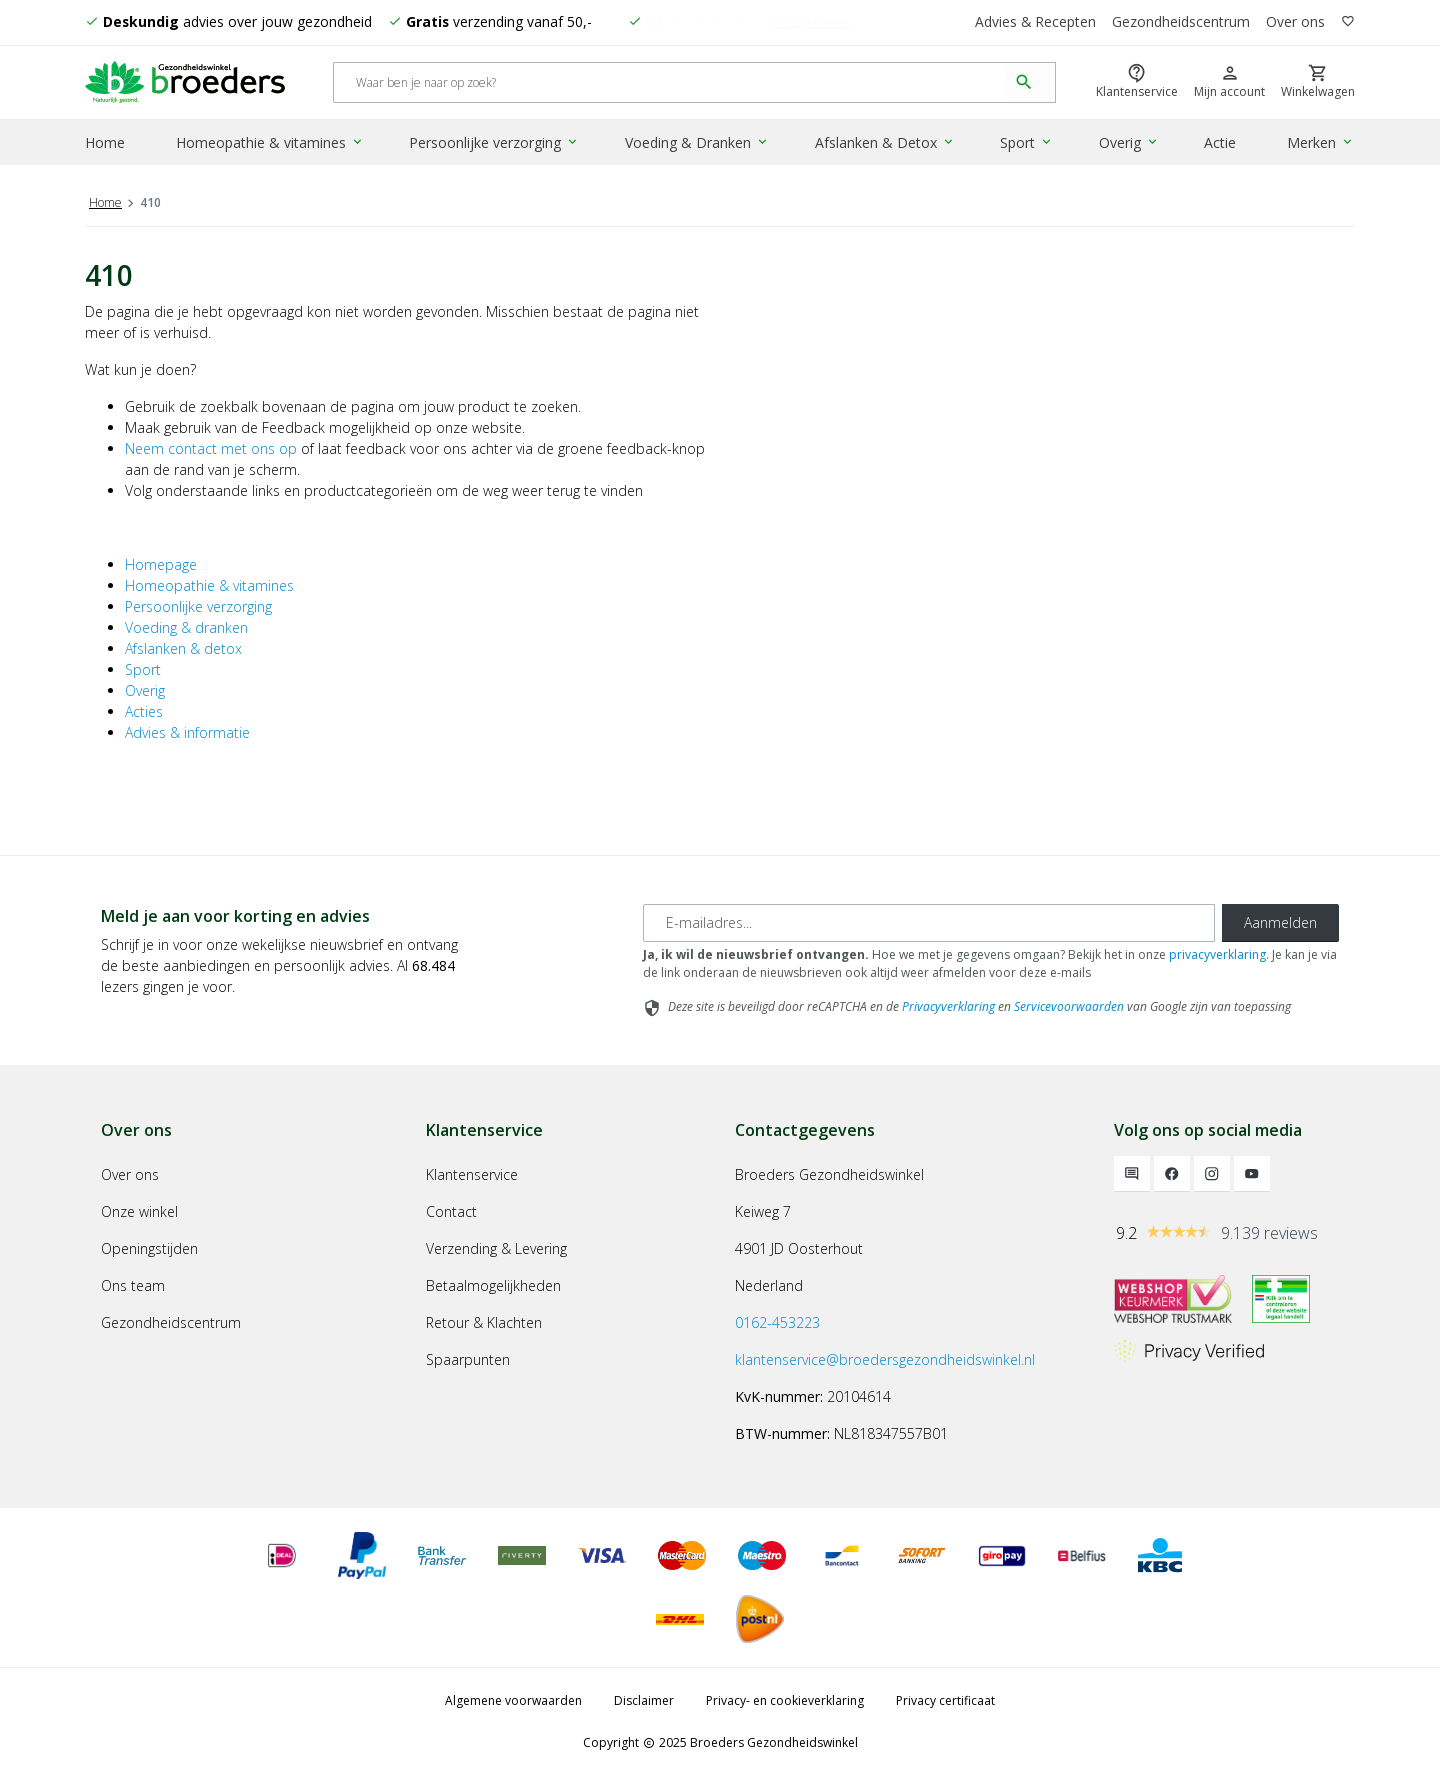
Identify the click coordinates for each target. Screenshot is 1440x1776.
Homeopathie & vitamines (271, 143)
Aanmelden (1280, 922)
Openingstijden (149, 1248)
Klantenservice (472, 1174)
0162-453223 (777, 1322)
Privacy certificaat (945, 1700)
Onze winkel (139, 1211)
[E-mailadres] (929, 923)
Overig (1129, 143)
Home (105, 143)
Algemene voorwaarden (513, 1700)
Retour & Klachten (484, 1322)
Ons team (133, 1285)
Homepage (161, 564)
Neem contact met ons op (211, 448)
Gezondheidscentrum (1181, 22)
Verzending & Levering (496, 1248)
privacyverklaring (1217, 954)
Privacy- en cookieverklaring (785, 1700)
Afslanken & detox (183, 648)
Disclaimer (644, 1700)
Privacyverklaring (948, 1006)
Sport (1026, 143)
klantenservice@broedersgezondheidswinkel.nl (885, 1359)
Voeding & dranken (186, 627)
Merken (1321, 143)
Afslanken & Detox (885, 143)
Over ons (1295, 22)
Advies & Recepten (1035, 22)
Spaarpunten (468, 1359)
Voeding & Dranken (698, 143)
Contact (451, 1211)
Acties (144, 711)
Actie (1220, 143)
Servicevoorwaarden (1069, 1006)
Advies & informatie (187, 732)
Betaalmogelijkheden (493, 1285)
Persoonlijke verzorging (495, 143)
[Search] (670, 83)
